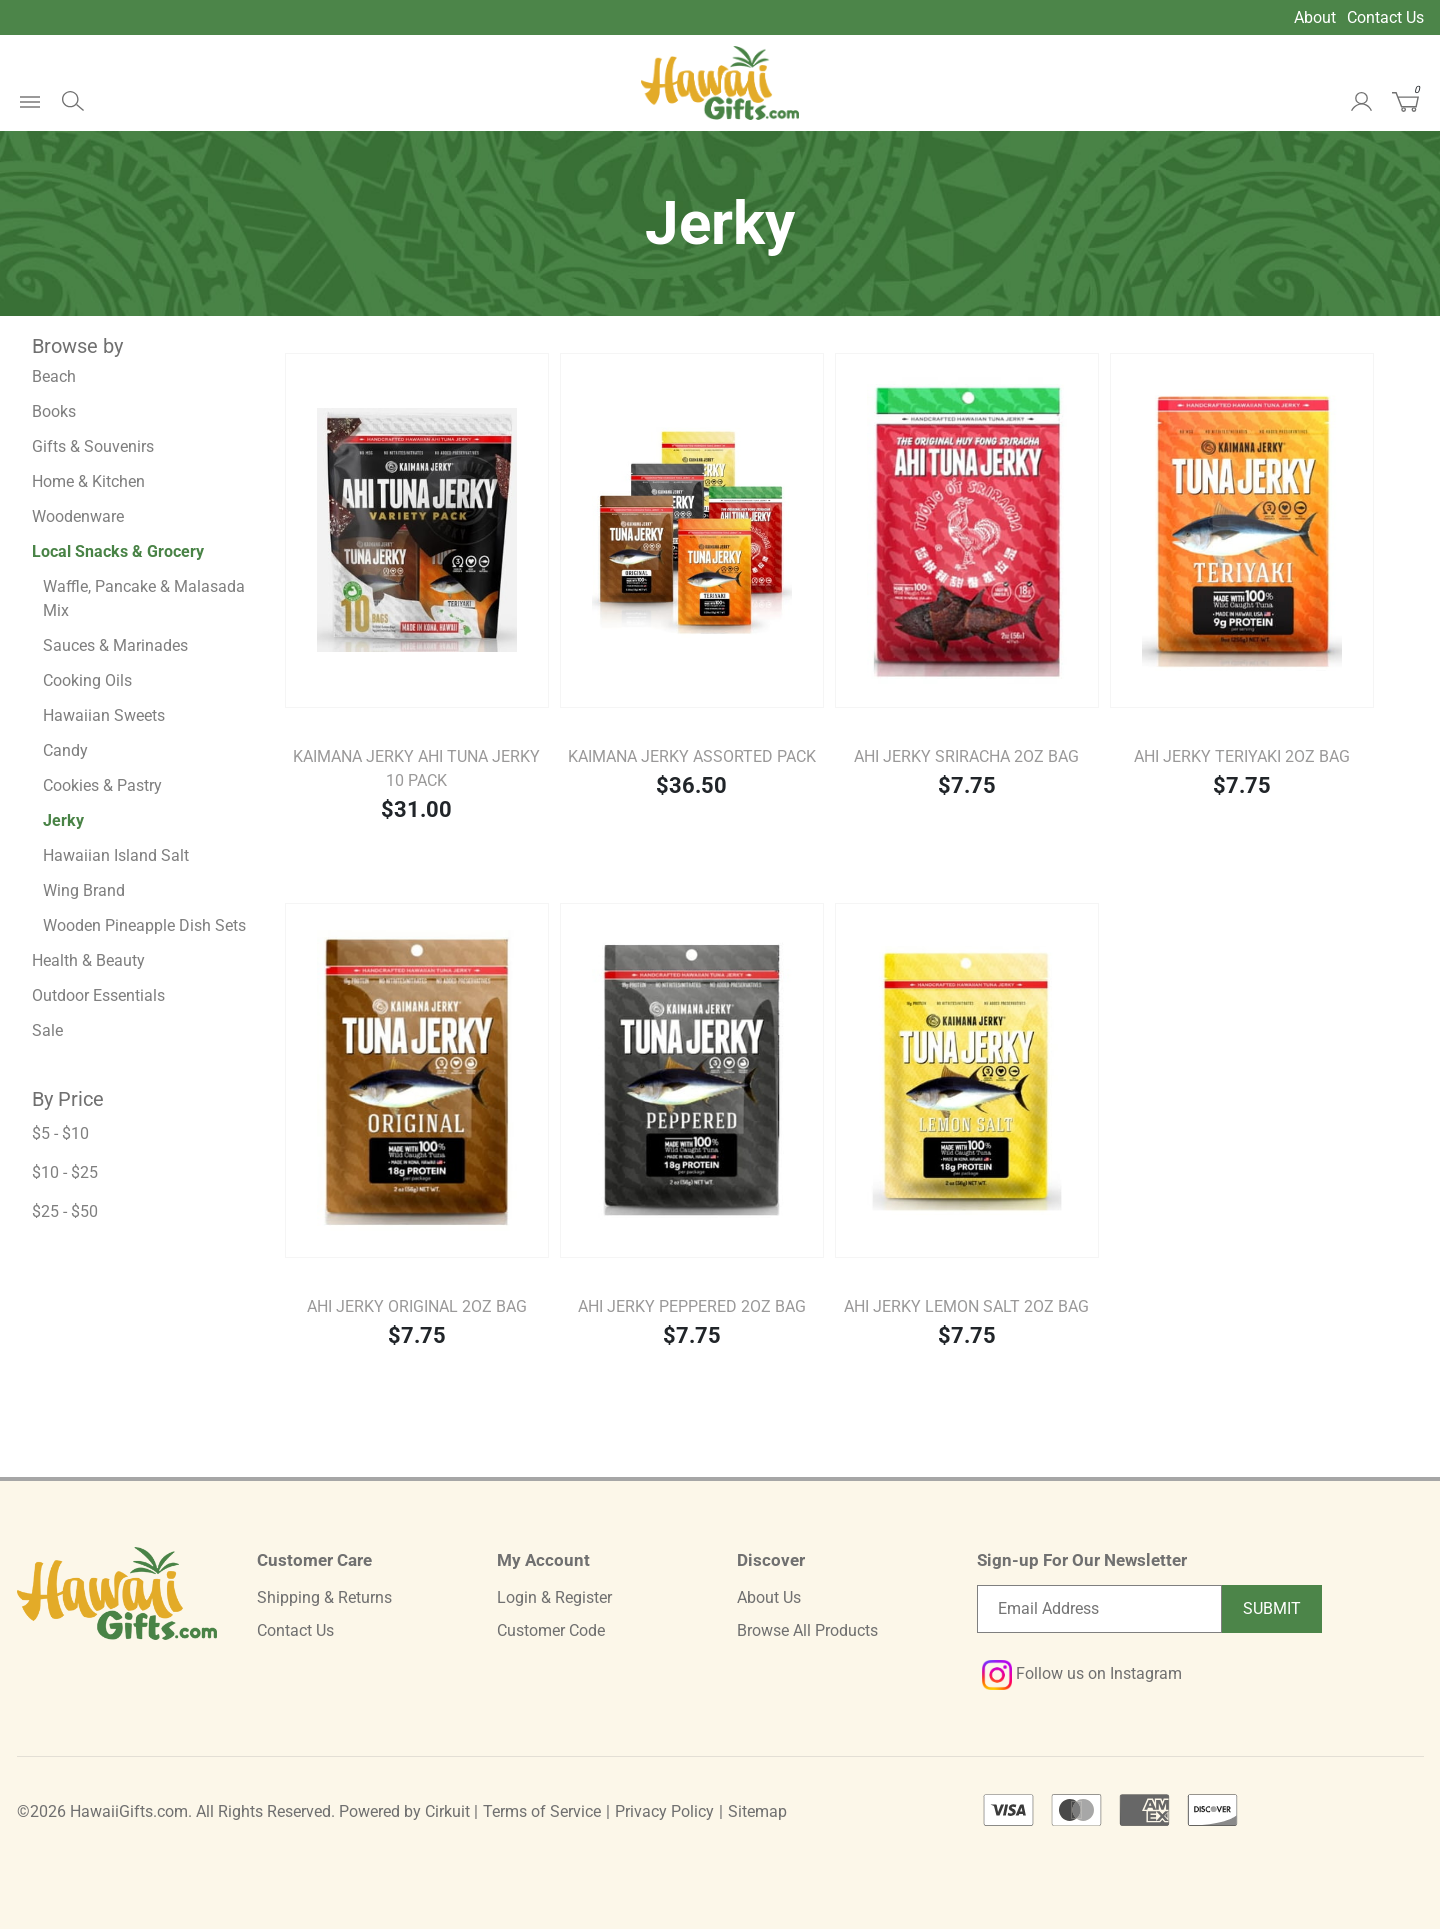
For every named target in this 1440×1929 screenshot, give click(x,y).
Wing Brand (84, 890)
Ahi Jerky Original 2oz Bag (417, 1306)
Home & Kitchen (88, 481)
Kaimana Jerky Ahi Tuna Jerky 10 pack (416, 768)
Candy (65, 750)
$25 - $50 (65, 1211)
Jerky (63, 820)
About (1315, 17)
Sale (47, 1030)
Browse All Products (807, 1630)
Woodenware (78, 516)
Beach (54, 376)
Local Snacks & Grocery (118, 551)
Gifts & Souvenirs (93, 446)
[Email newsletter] (1099, 1609)
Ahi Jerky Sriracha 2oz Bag (966, 756)
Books (54, 411)
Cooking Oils (87, 680)
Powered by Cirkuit (404, 1811)
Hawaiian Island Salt (116, 855)
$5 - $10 (60, 1133)
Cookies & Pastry (102, 785)
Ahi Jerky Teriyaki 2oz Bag (1242, 756)
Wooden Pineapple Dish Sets (144, 925)
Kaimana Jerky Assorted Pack (692, 756)
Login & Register (554, 1597)
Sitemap (757, 1811)
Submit (1272, 1608)
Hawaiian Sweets (104, 715)
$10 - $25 (65, 1172)
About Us (769, 1597)
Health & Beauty (88, 960)
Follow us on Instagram (1082, 1673)
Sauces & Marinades (115, 645)
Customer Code (551, 1630)
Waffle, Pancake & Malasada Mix (144, 598)
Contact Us (1385, 17)
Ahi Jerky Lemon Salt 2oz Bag (966, 1306)
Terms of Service (542, 1811)
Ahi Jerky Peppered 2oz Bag (692, 1306)
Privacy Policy (664, 1811)
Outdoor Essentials (98, 995)
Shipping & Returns (324, 1597)
